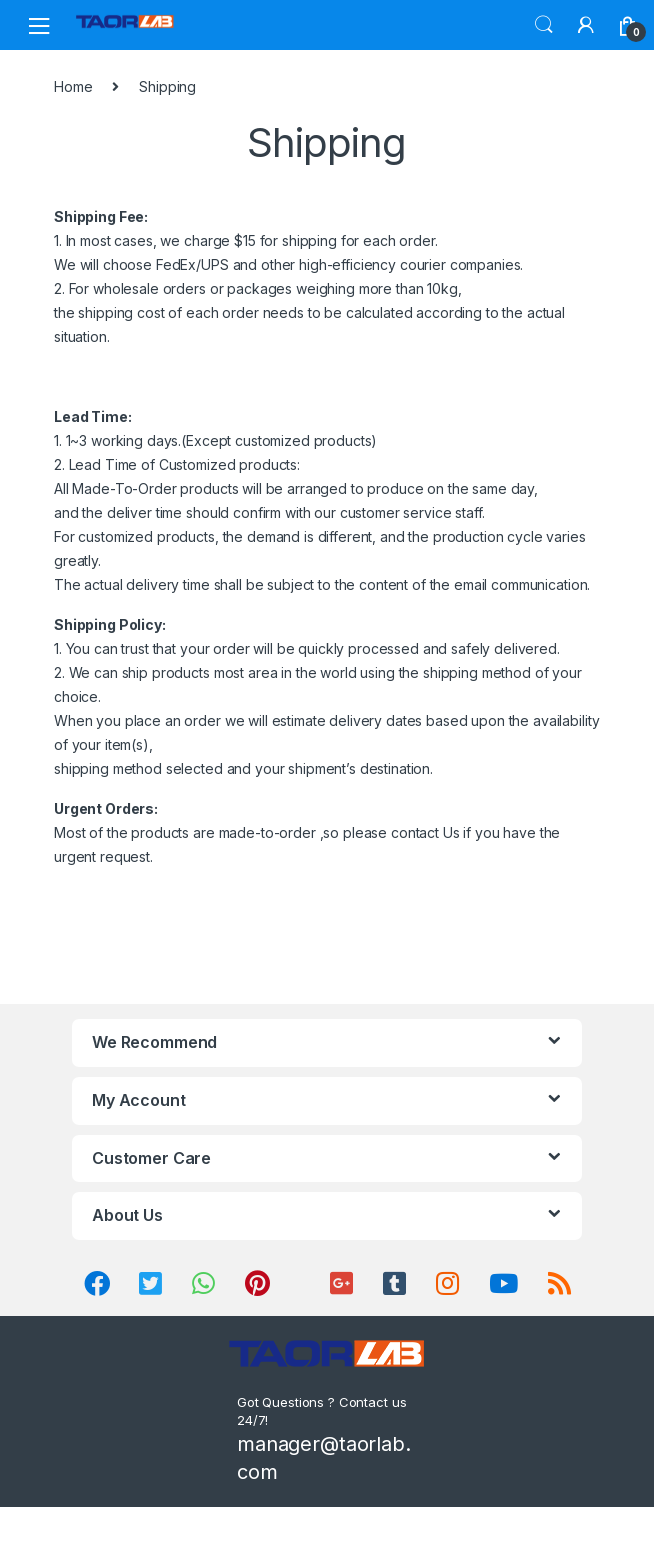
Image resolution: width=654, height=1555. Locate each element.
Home (73, 86)
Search (544, 25)
